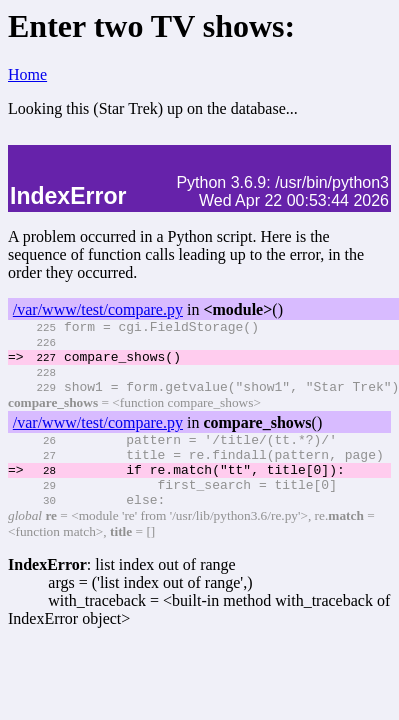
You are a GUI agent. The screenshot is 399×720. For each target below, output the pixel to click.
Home (27, 74)
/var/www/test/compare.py (98, 309)
